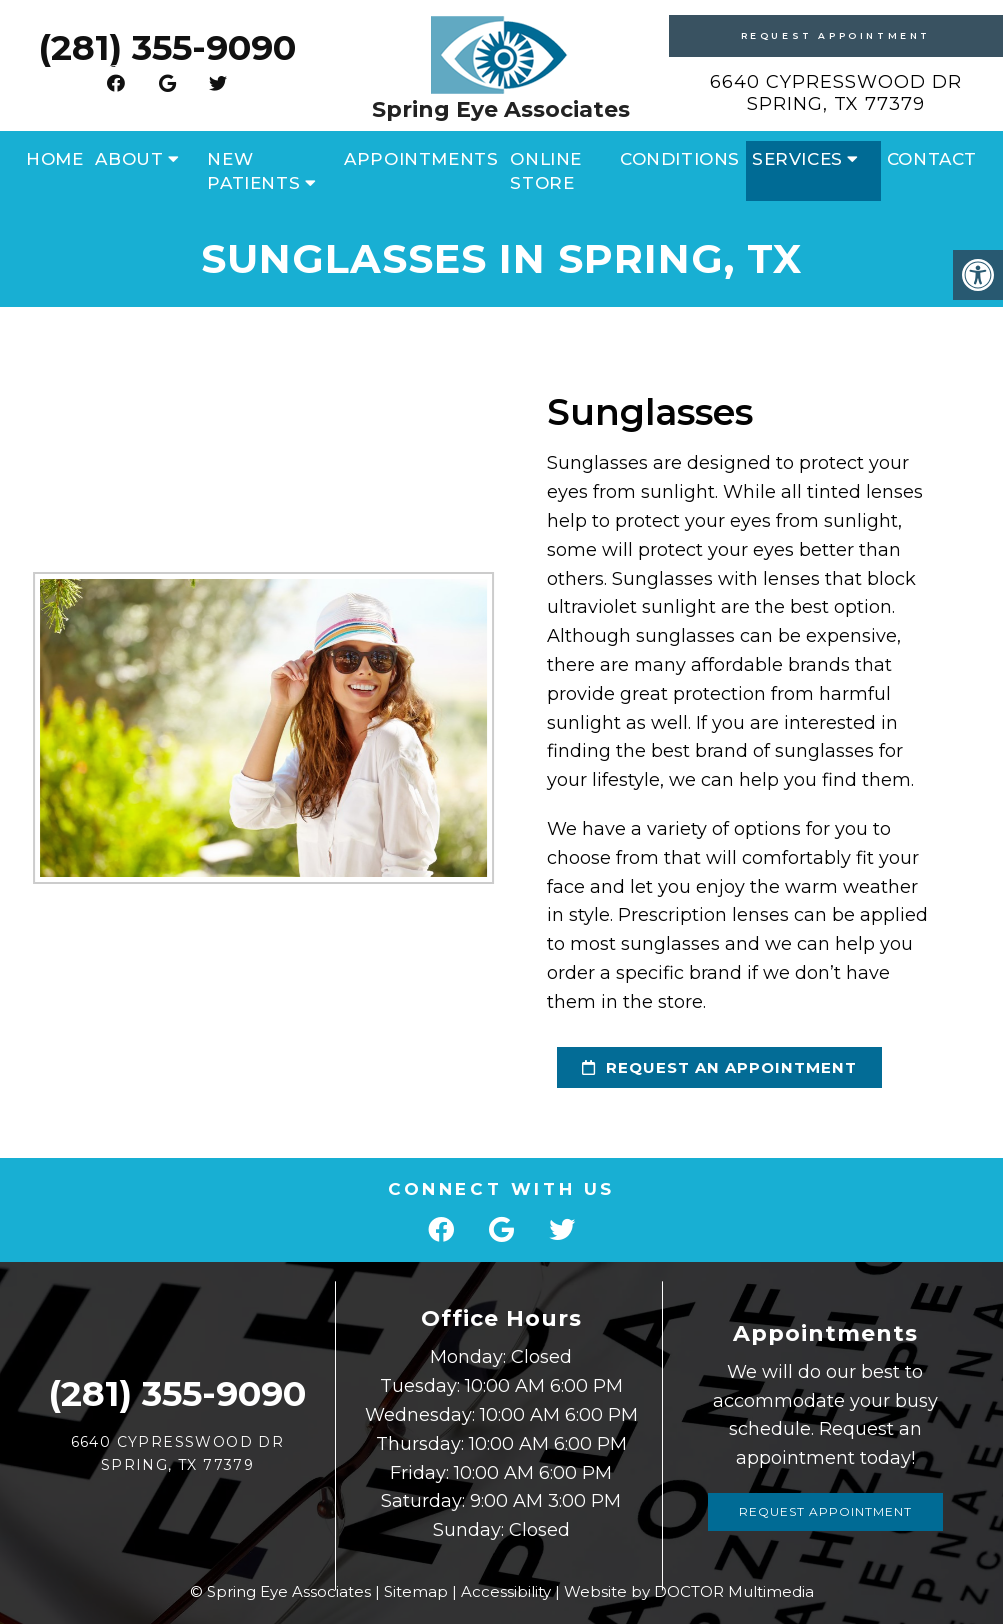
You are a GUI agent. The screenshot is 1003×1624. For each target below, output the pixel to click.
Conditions (680, 159)
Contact (932, 159)
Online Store (546, 171)
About (129, 159)
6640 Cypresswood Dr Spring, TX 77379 (836, 93)
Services (797, 159)
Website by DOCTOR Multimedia (689, 1591)
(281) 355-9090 (167, 47)
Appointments (421, 159)
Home (54, 159)
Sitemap (416, 1591)
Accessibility (506, 1591)
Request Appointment (836, 35)
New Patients (253, 171)
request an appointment (707, 1067)
